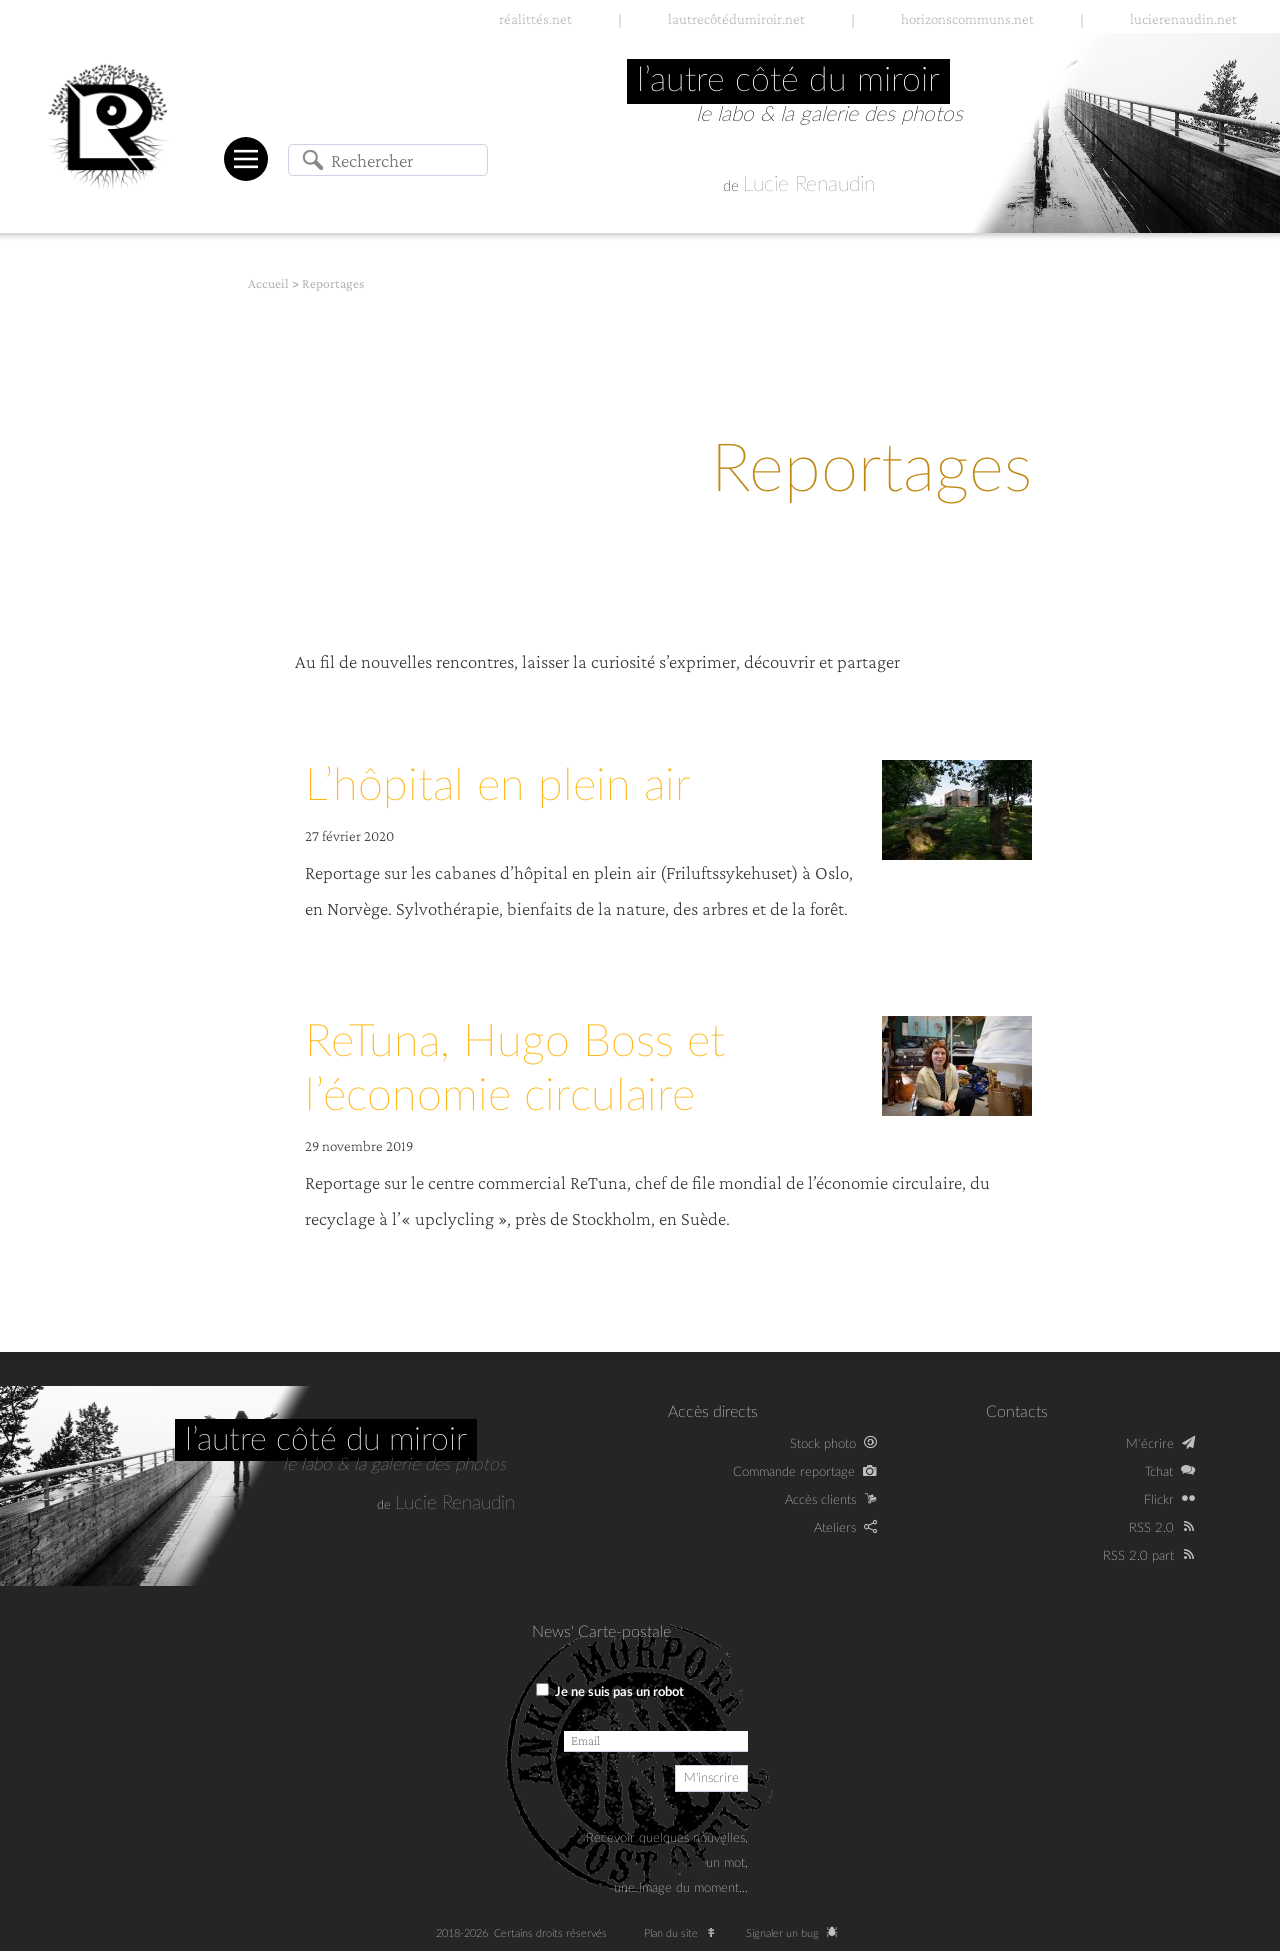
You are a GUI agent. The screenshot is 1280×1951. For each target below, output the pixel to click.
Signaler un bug (795, 1933)
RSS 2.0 (1151, 1528)
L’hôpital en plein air (498, 786)
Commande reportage (794, 1472)
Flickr (1159, 1500)
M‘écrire (1150, 1444)
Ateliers (835, 1528)
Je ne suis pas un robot (610, 1691)
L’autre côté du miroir (326, 1440)
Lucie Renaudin (809, 184)
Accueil (268, 283)
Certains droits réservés (557, 1933)
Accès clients (820, 1500)
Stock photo (823, 1444)
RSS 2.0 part (1138, 1556)
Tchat (1159, 1472)
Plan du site (684, 1933)
